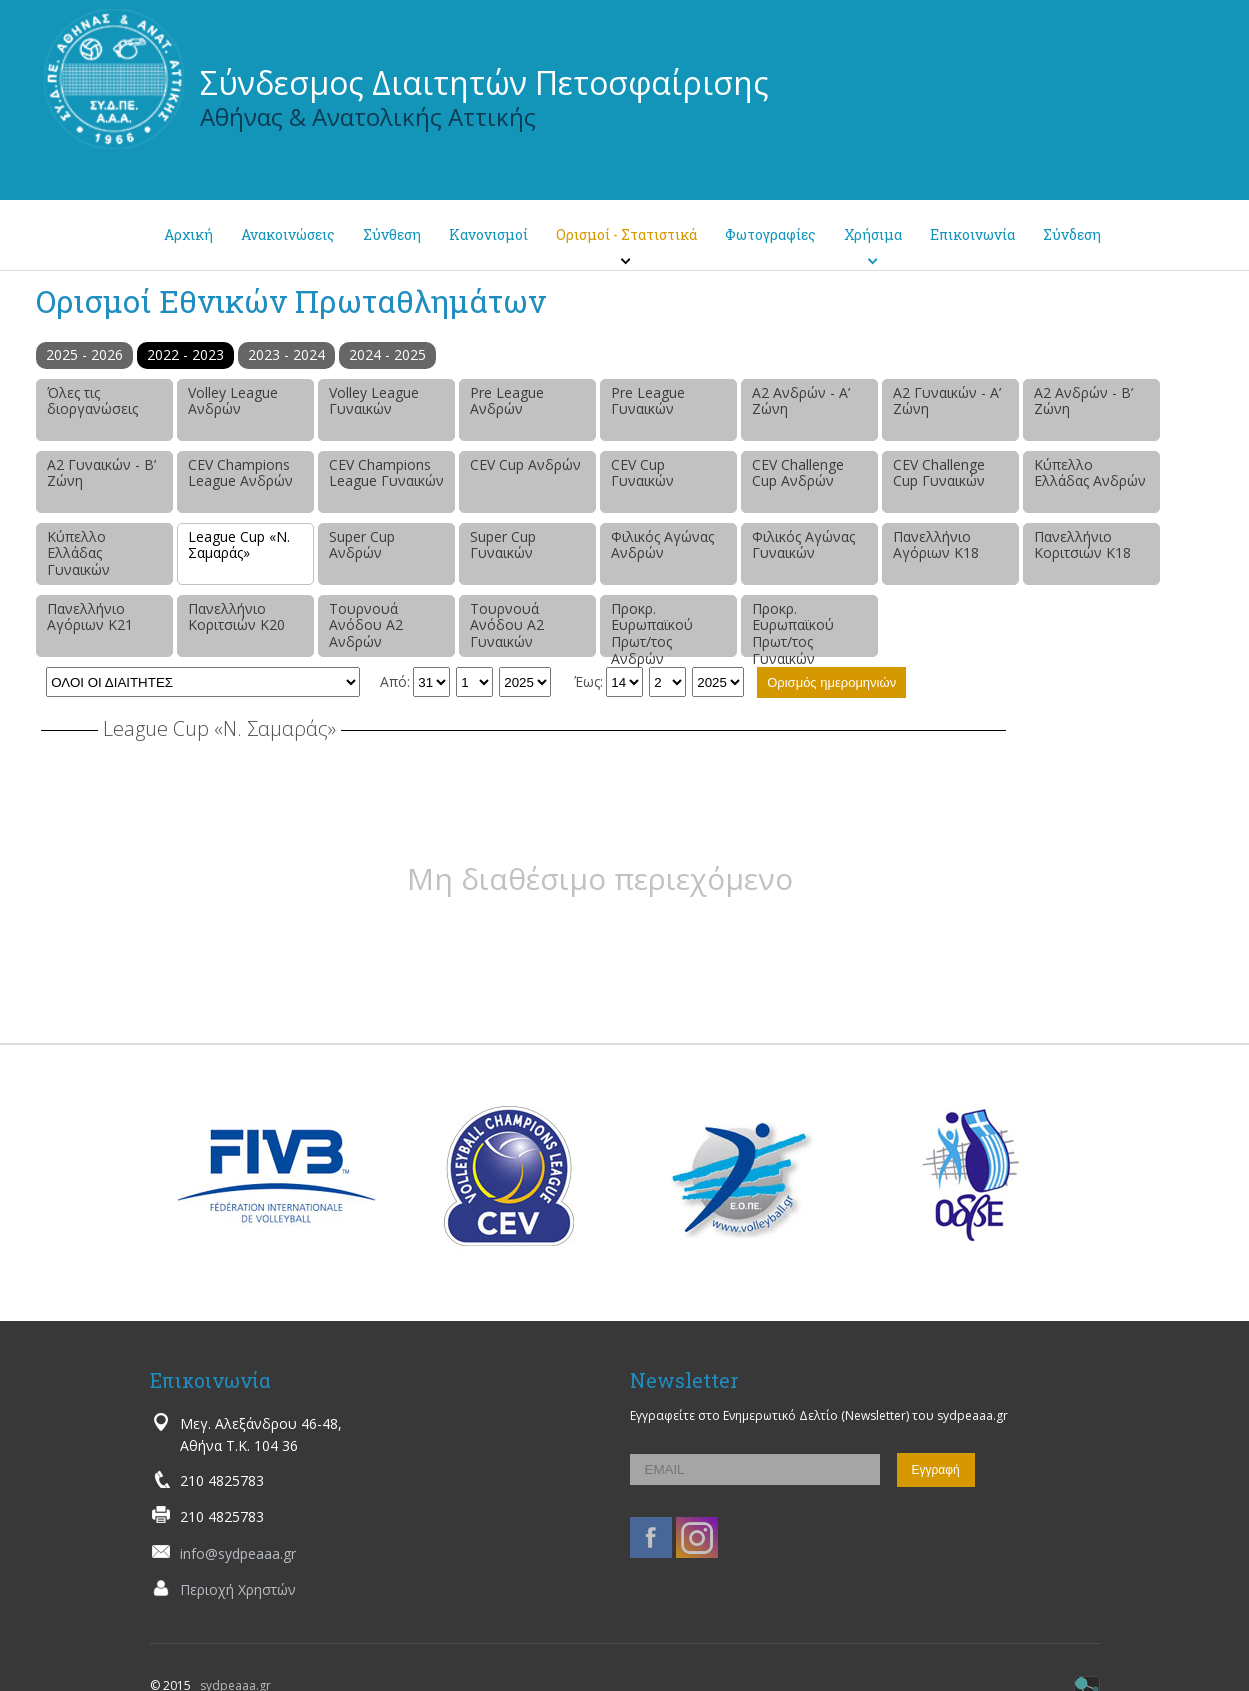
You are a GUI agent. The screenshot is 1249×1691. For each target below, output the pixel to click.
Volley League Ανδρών (233, 401)
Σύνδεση (1072, 234)
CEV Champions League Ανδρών (240, 473)
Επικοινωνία (972, 234)
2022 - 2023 (185, 354)
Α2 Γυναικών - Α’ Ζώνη (947, 401)
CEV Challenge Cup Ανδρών (798, 473)
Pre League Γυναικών (648, 401)
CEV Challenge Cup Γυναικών (939, 473)
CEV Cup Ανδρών (525, 464)
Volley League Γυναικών (374, 401)
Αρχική (188, 234)
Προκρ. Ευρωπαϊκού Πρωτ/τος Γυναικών (793, 628)
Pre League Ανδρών (507, 401)
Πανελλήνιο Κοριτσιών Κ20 (236, 617)
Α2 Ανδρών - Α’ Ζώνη (801, 401)
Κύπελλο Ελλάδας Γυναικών (78, 553)
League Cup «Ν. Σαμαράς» (239, 545)
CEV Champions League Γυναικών (386, 473)
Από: (395, 681)
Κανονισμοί (488, 234)
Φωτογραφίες (770, 234)
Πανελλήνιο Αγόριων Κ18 (936, 545)
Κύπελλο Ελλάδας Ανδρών (1090, 473)
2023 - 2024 (286, 354)
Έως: (588, 681)
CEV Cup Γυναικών (642, 473)
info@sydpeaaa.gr (238, 1553)
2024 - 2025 (387, 354)
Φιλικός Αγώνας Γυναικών (803, 545)
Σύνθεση (392, 234)
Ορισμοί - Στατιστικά (626, 234)
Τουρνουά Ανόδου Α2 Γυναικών (507, 625)
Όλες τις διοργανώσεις (92, 401)
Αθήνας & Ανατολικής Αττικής (368, 116)
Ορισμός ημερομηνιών (831, 682)
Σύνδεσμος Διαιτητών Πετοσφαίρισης (484, 82)
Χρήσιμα (873, 234)
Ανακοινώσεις (288, 234)
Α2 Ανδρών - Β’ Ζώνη (1083, 401)
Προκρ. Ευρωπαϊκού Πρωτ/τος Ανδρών (652, 628)
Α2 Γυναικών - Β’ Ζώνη (101, 473)
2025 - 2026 (84, 354)
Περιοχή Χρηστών (238, 1589)
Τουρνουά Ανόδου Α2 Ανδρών (366, 625)
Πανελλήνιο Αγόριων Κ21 (90, 617)
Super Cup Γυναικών (503, 545)
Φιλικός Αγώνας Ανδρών (662, 545)
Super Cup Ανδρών (362, 545)
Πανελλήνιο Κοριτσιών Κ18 (1082, 545)
